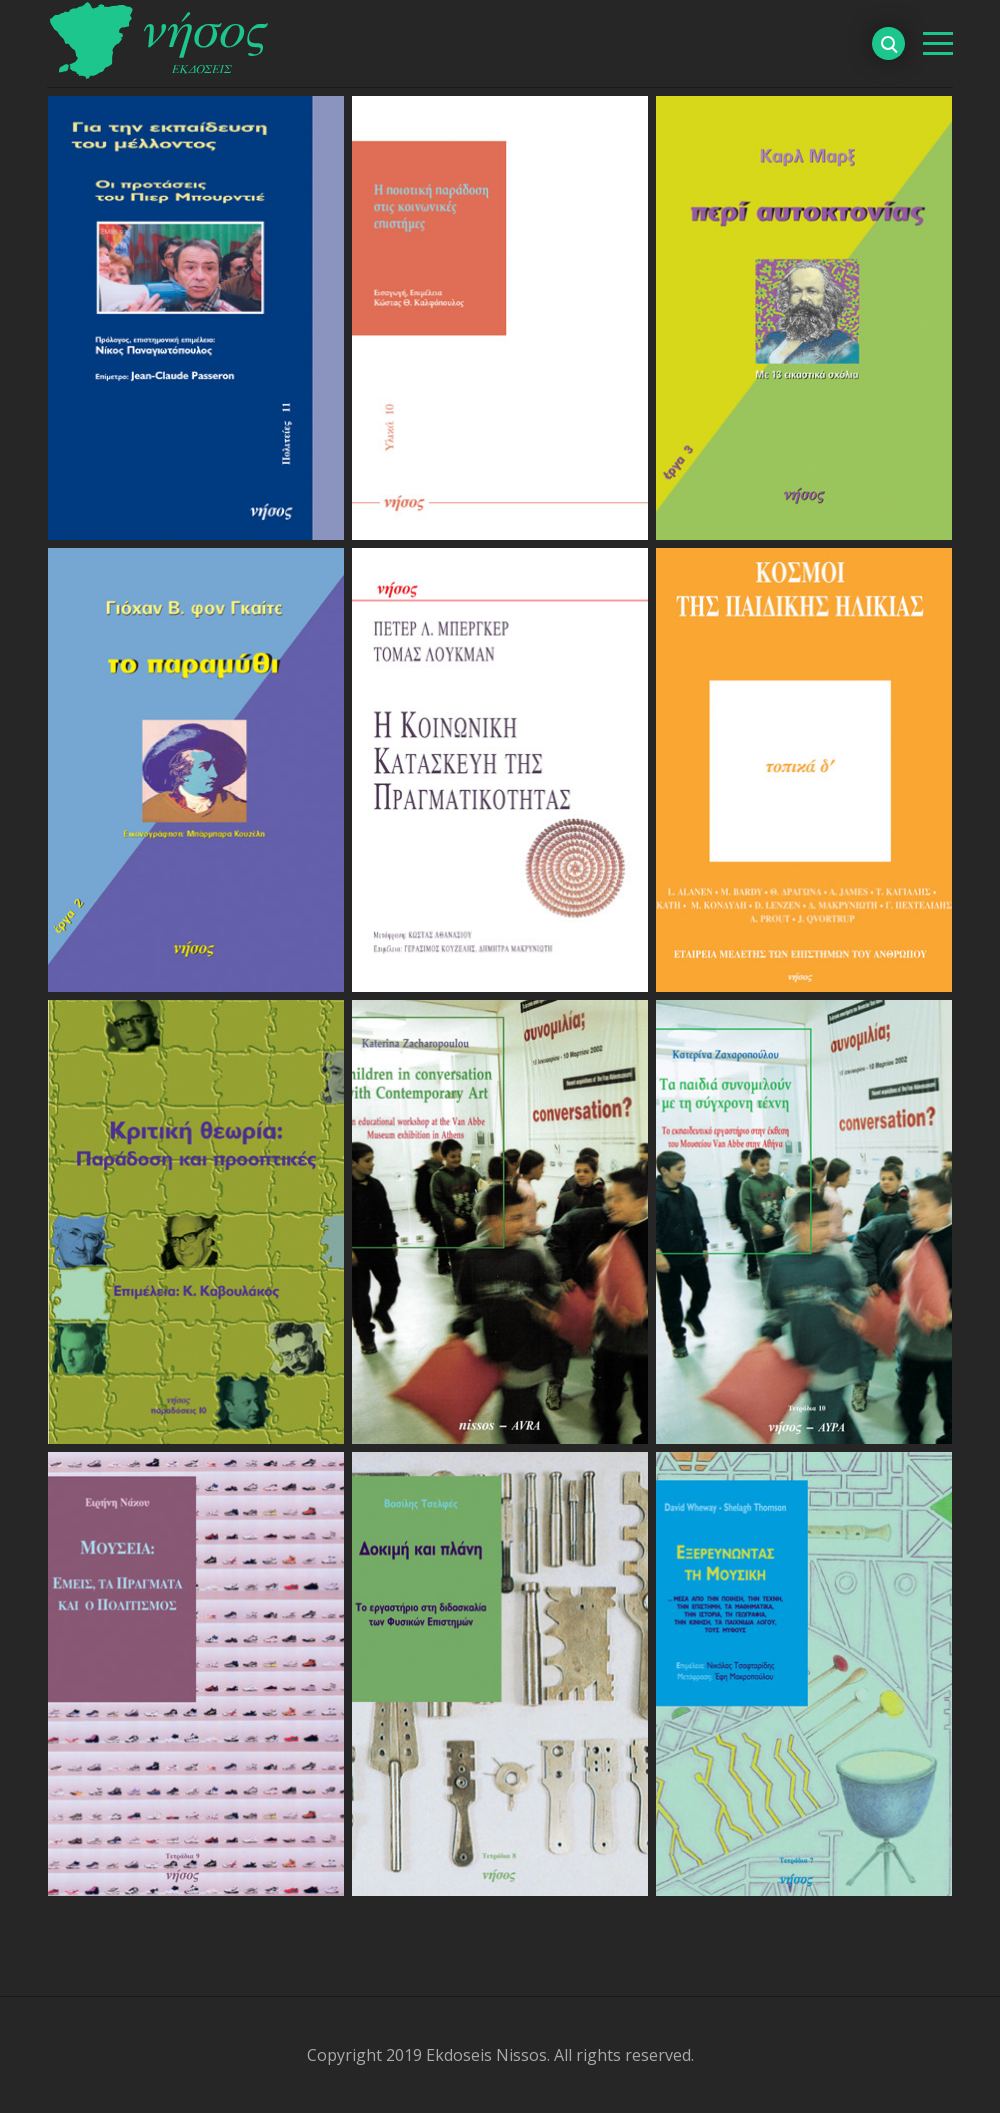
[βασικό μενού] (938, 43)
